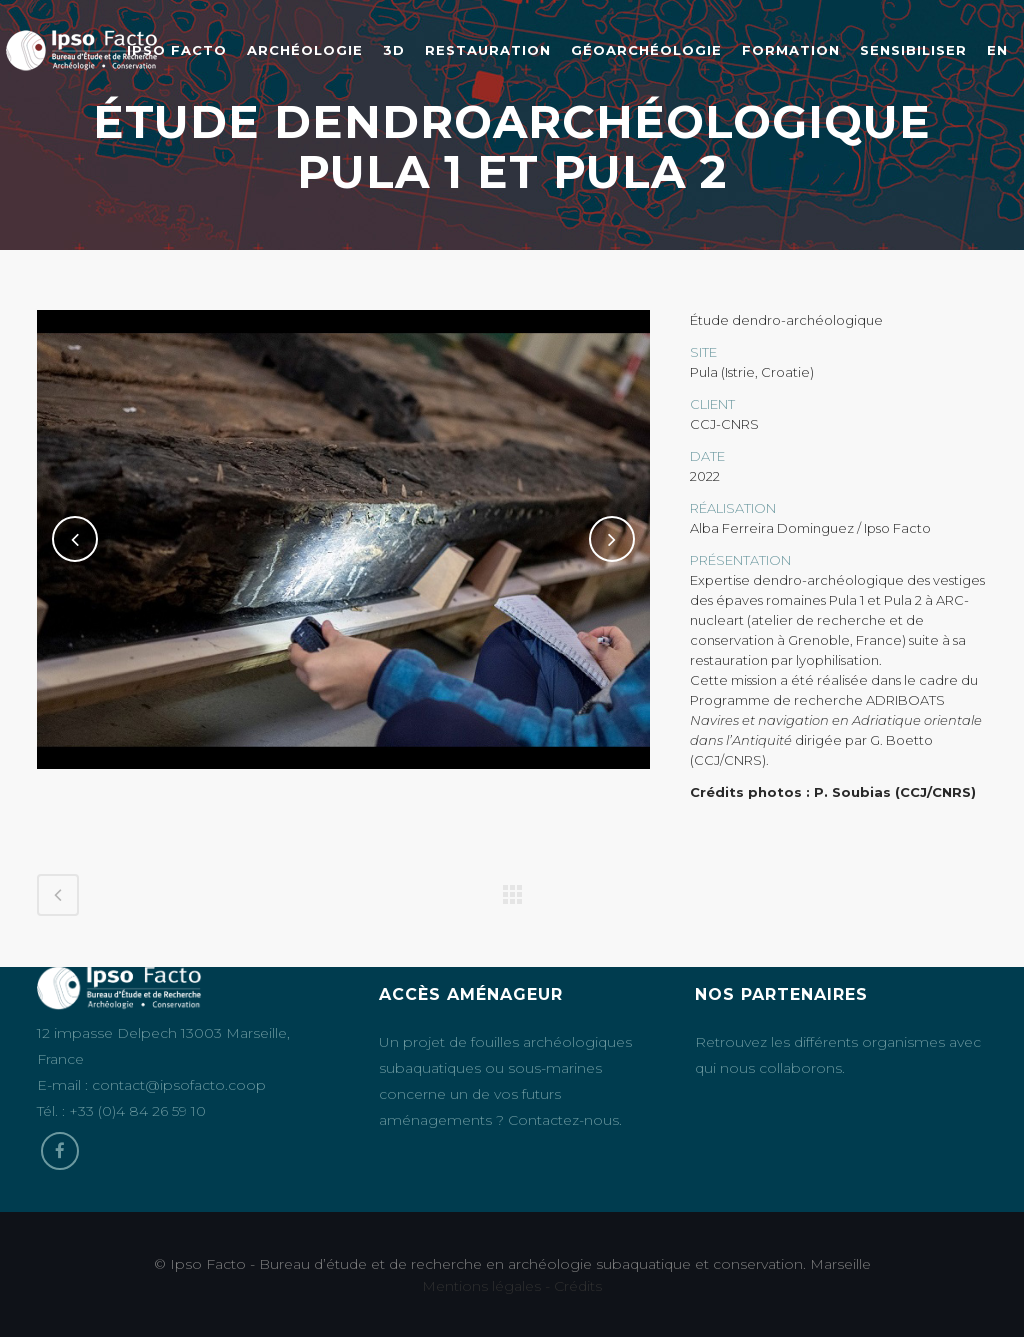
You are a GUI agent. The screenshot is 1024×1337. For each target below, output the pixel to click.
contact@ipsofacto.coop (179, 1085)
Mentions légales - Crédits (512, 1286)
